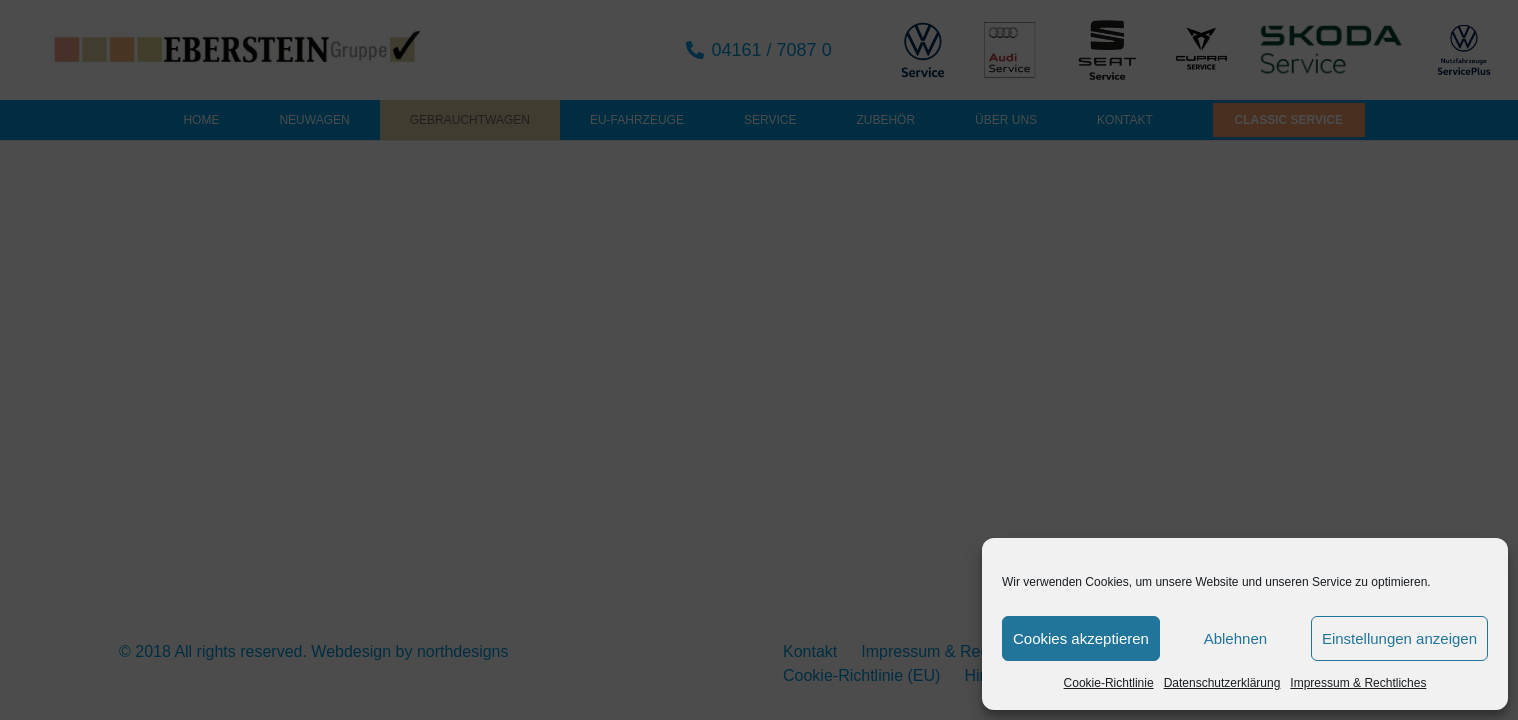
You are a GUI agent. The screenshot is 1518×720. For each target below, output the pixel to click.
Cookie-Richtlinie (1109, 683)
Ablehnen (1235, 638)
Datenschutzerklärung (1222, 683)
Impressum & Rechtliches (1358, 683)
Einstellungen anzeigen (1399, 638)
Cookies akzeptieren (1081, 638)
